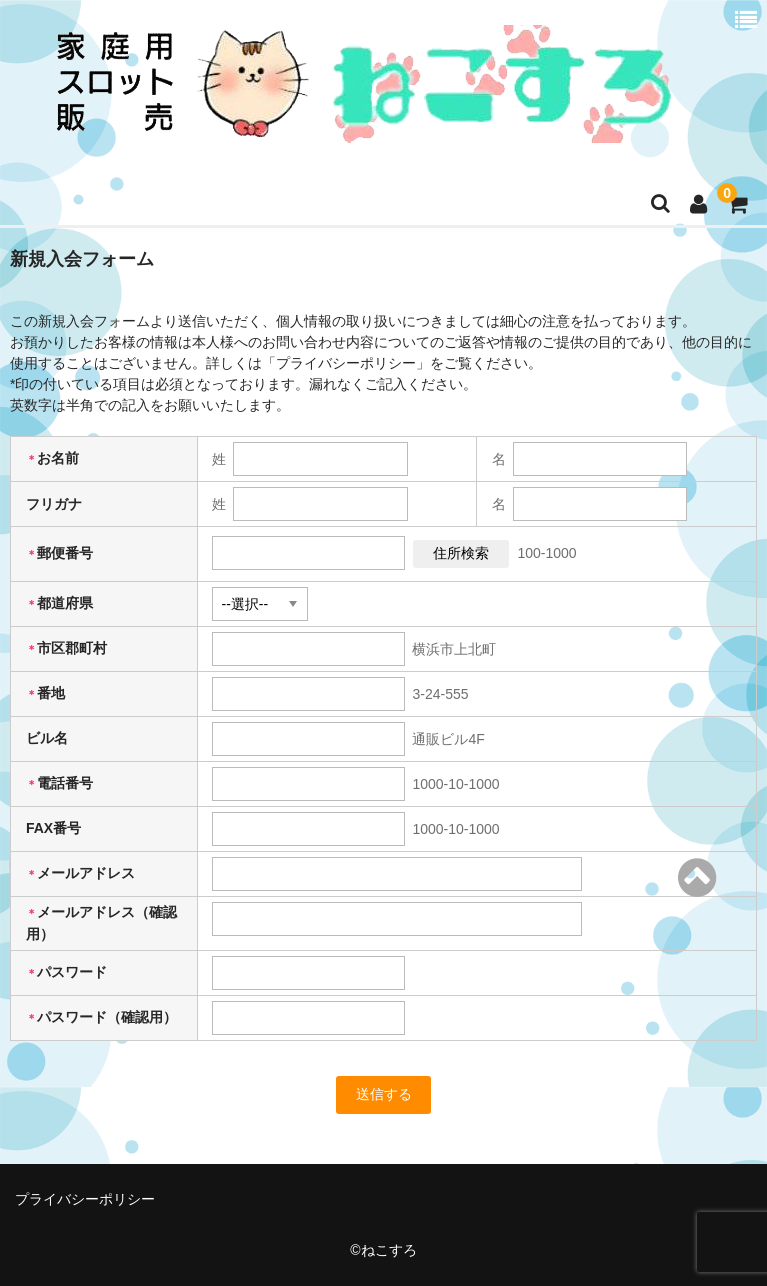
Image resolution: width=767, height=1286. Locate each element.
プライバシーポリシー (85, 1199)
